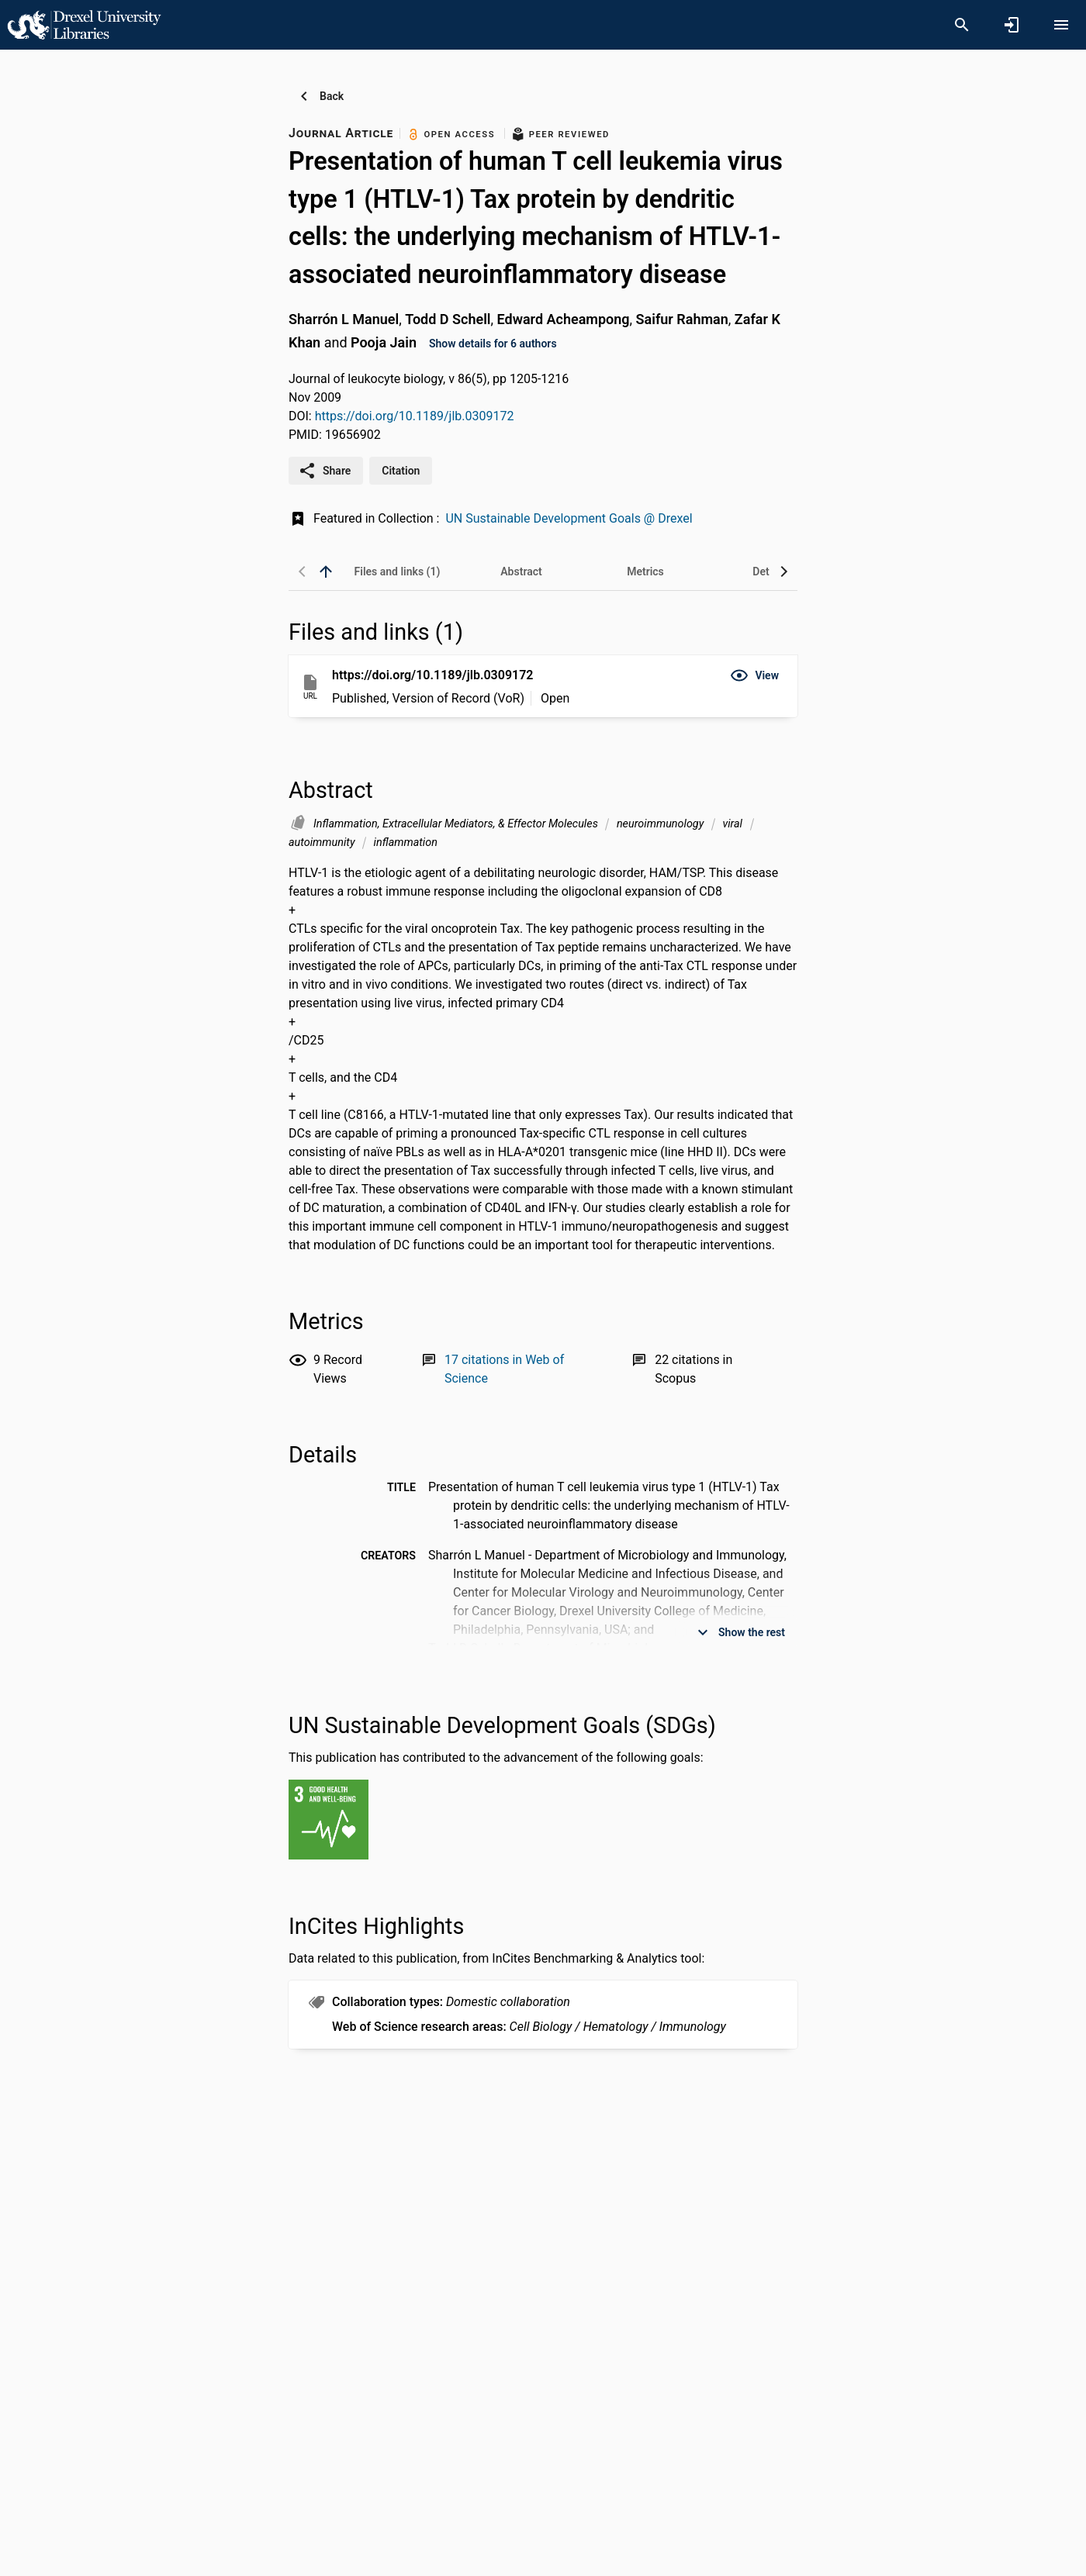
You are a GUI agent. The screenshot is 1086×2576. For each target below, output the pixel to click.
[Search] (962, 24)
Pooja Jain (384, 342)
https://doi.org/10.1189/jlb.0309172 (414, 416)
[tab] (397, 571)
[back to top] (325, 571)
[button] (754, 675)
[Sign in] (1011, 24)
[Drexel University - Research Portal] (83, 24)
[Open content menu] (1061, 24)
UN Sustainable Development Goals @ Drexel (568, 518)
